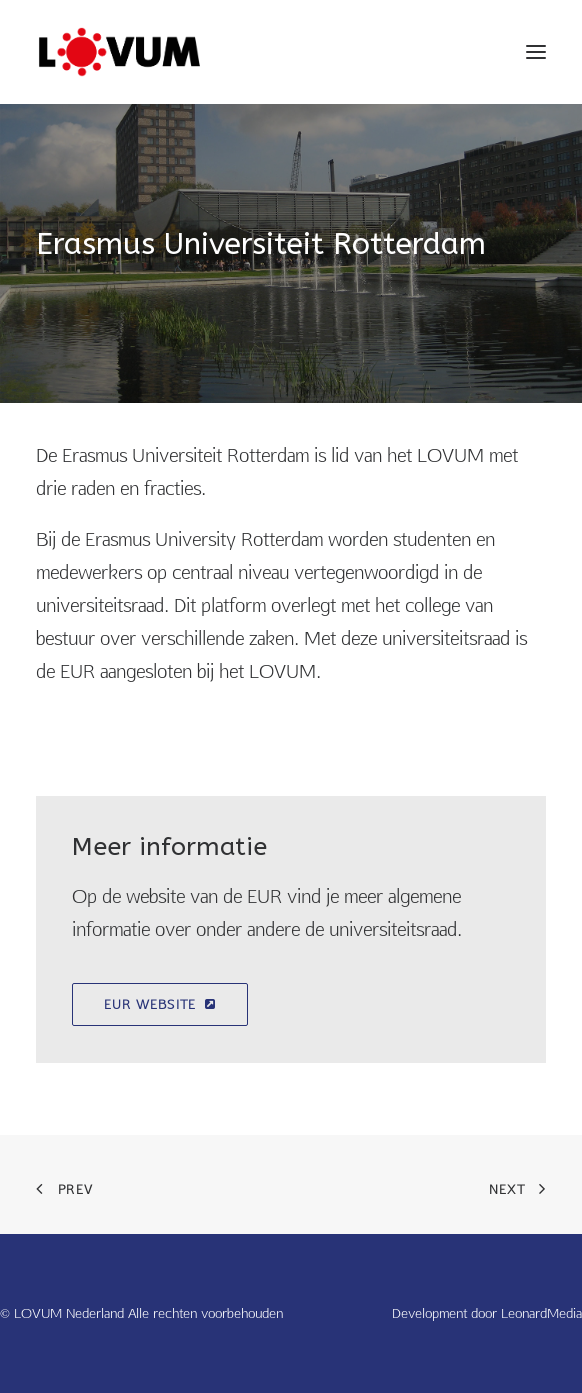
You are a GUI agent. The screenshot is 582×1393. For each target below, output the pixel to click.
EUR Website (160, 1004)
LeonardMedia (541, 1313)
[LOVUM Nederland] (119, 52)
